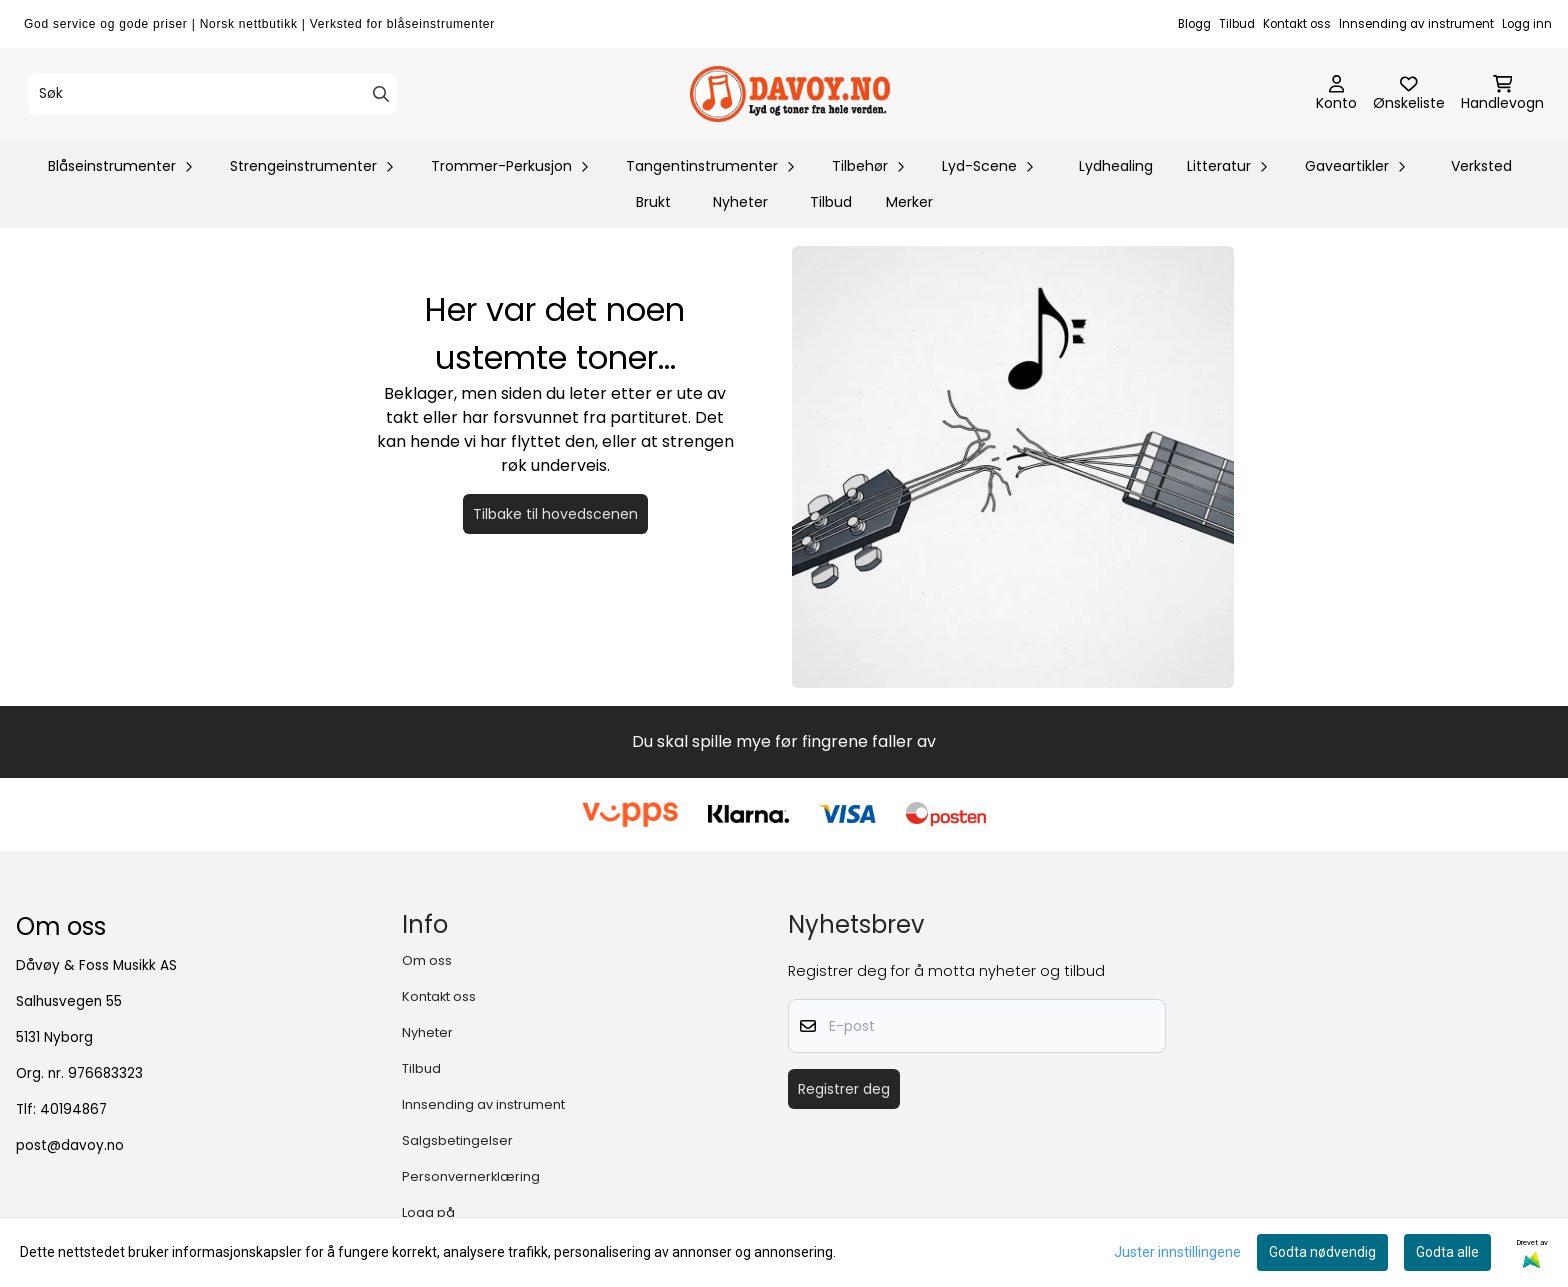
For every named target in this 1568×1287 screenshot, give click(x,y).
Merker (909, 202)
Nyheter (740, 202)
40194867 (73, 1109)
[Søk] (212, 94)
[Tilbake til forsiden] (1013, 467)
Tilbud (1237, 24)
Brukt (653, 202)
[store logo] (790, 94)
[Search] (381, 94)
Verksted (1481, 166)
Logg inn (1527, 24)
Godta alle (1447, 1252)
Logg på (428, 1212)
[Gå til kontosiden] (1336, 94)
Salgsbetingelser (457, 1140)
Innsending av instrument (1416, 24)
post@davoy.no (70, 1145)
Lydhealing (1116, 166)
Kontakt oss (1297, 24)
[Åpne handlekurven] (1502, 94)
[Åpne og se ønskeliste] (1409, 94)
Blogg (1194, 24)
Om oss (427, 960)
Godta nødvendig (1322, 1252)
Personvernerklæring (471, 1176)
